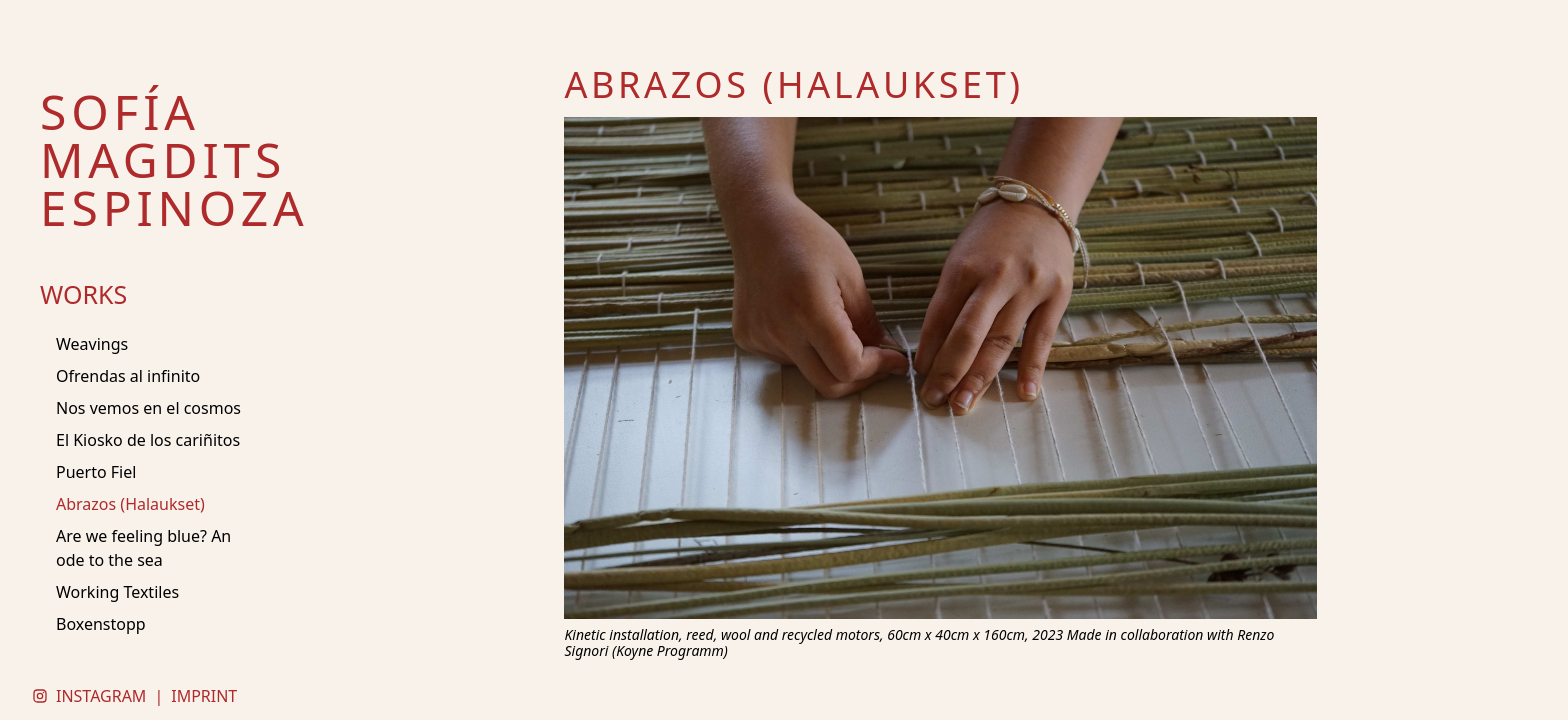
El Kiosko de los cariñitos (148, 440)
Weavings (92, 344)
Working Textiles (117, 592)
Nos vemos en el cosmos (148, 408)
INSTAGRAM (101, 696)
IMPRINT (204, 696)
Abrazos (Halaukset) (130, 504)
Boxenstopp (101, 624)
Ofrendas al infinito (128, 376)
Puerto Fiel (96, 472)
